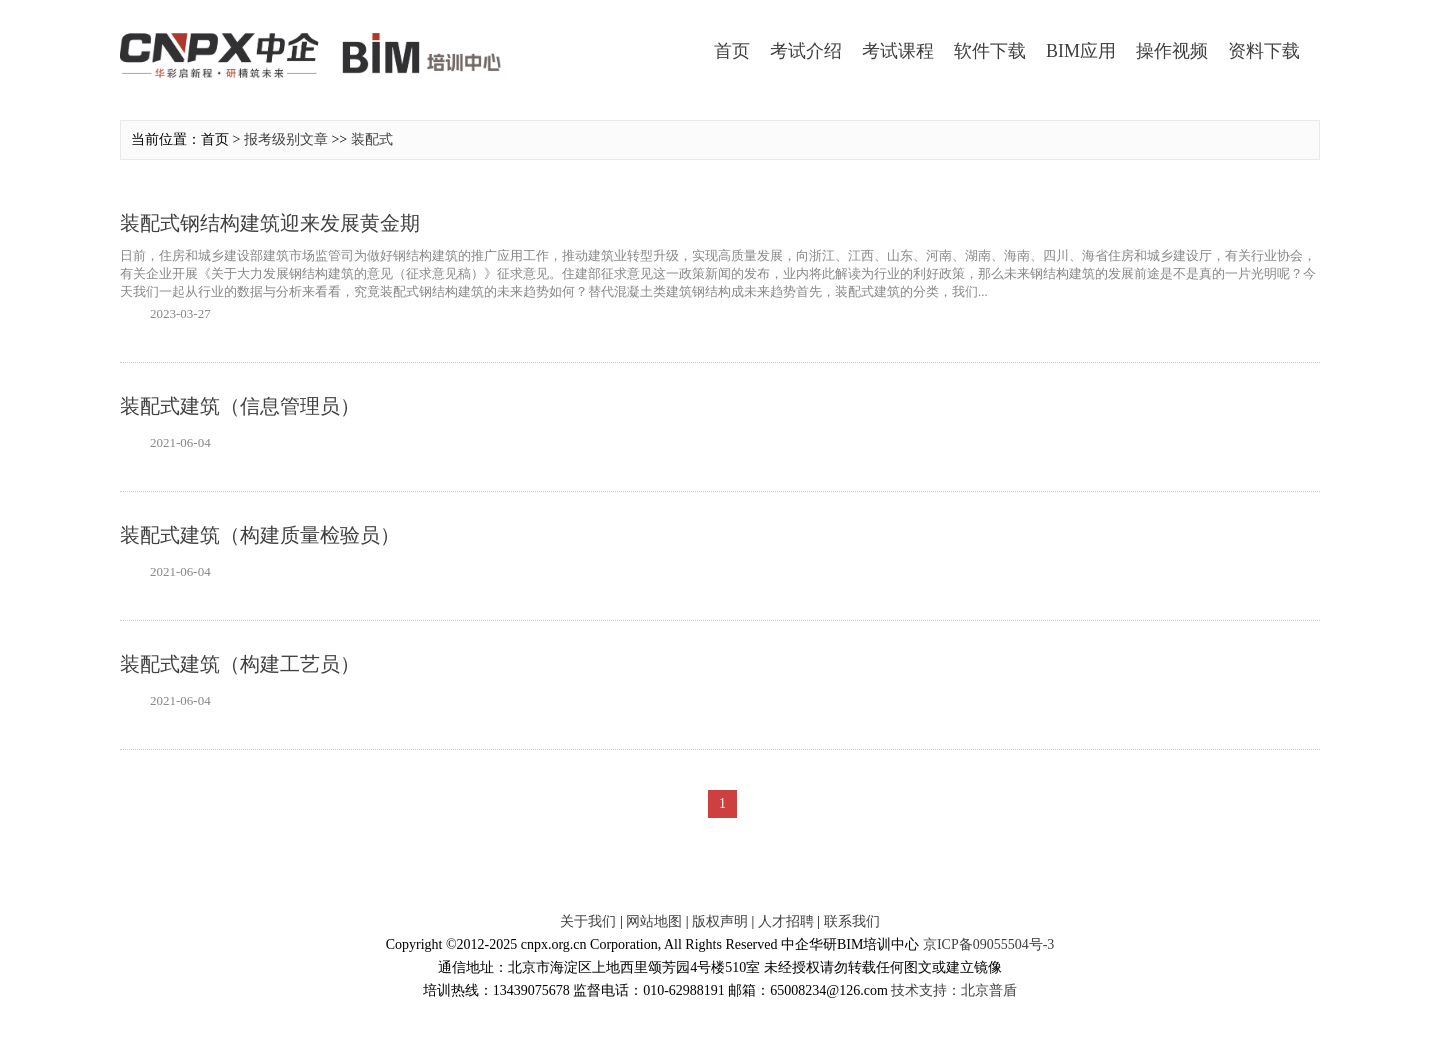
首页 (732, 51)
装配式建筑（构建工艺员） (240, 664)
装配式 (372, 139)
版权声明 (720, 921)
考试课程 (898, 51)
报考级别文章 (286, 139)
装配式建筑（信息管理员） (240, 406)
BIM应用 (1081, 51)
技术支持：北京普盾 (954, 990)
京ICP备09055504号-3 (988, 944)
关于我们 (588, 921)
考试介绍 (806, 51)
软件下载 (990, 51)
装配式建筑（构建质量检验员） (260, 535)
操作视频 (1172, 51)
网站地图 (654, 921)
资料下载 (1264, 51)
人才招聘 (786, 921)
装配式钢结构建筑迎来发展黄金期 (270, 223)
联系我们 (852, 921)
